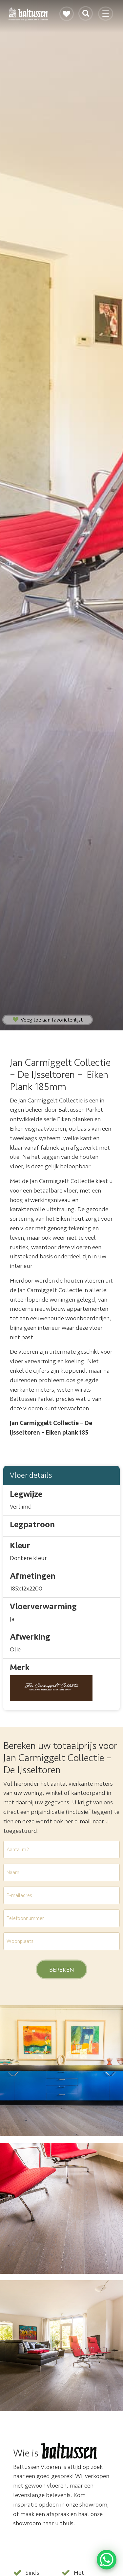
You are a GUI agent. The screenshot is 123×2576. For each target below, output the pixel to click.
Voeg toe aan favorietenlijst (48, 1019)
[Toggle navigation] (106, 16)
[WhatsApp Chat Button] (106, 2559)
